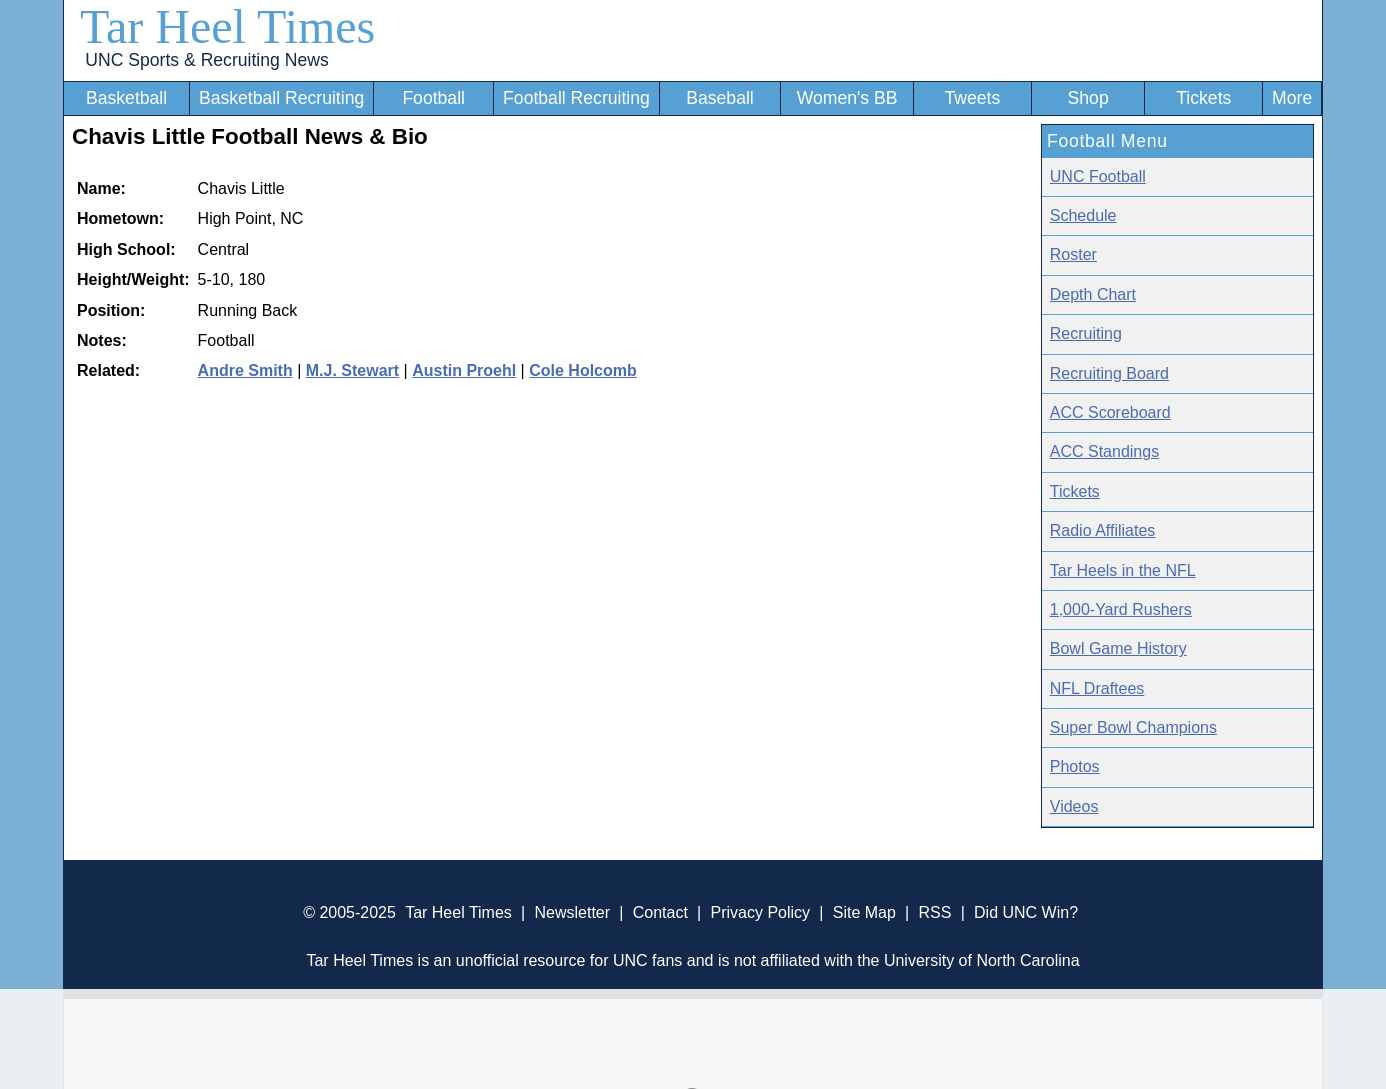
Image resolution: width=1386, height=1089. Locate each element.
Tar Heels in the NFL (1123, 570)
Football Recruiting (576, 98)
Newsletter (572, 912)
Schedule (1083, 215)
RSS (934, 912)
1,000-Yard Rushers (1121, 609)
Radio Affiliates (1103, 530)
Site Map (864, 912)
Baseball (720, 98)
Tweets (972, 98)
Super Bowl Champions (1133, 727)
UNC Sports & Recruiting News (206, 60)
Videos (1074, 806)
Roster (1073, 254)
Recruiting (1086, 333)
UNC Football (1098, 176)
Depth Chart (1093, 294)
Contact (660, 912)
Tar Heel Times (227, 26)
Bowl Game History (1118, 648)
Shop (1088, 98)
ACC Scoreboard (1110, 412)
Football (433, 98)
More (1292, 98)
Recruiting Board (1109, 373)
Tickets (1203, 98)
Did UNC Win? (1026, 912)
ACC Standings (1104, 451)
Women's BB (847, 98)
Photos (1075, 766)
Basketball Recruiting (281, 98)
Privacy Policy (760, 912)
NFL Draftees (1097, 688)
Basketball (126, 98)
